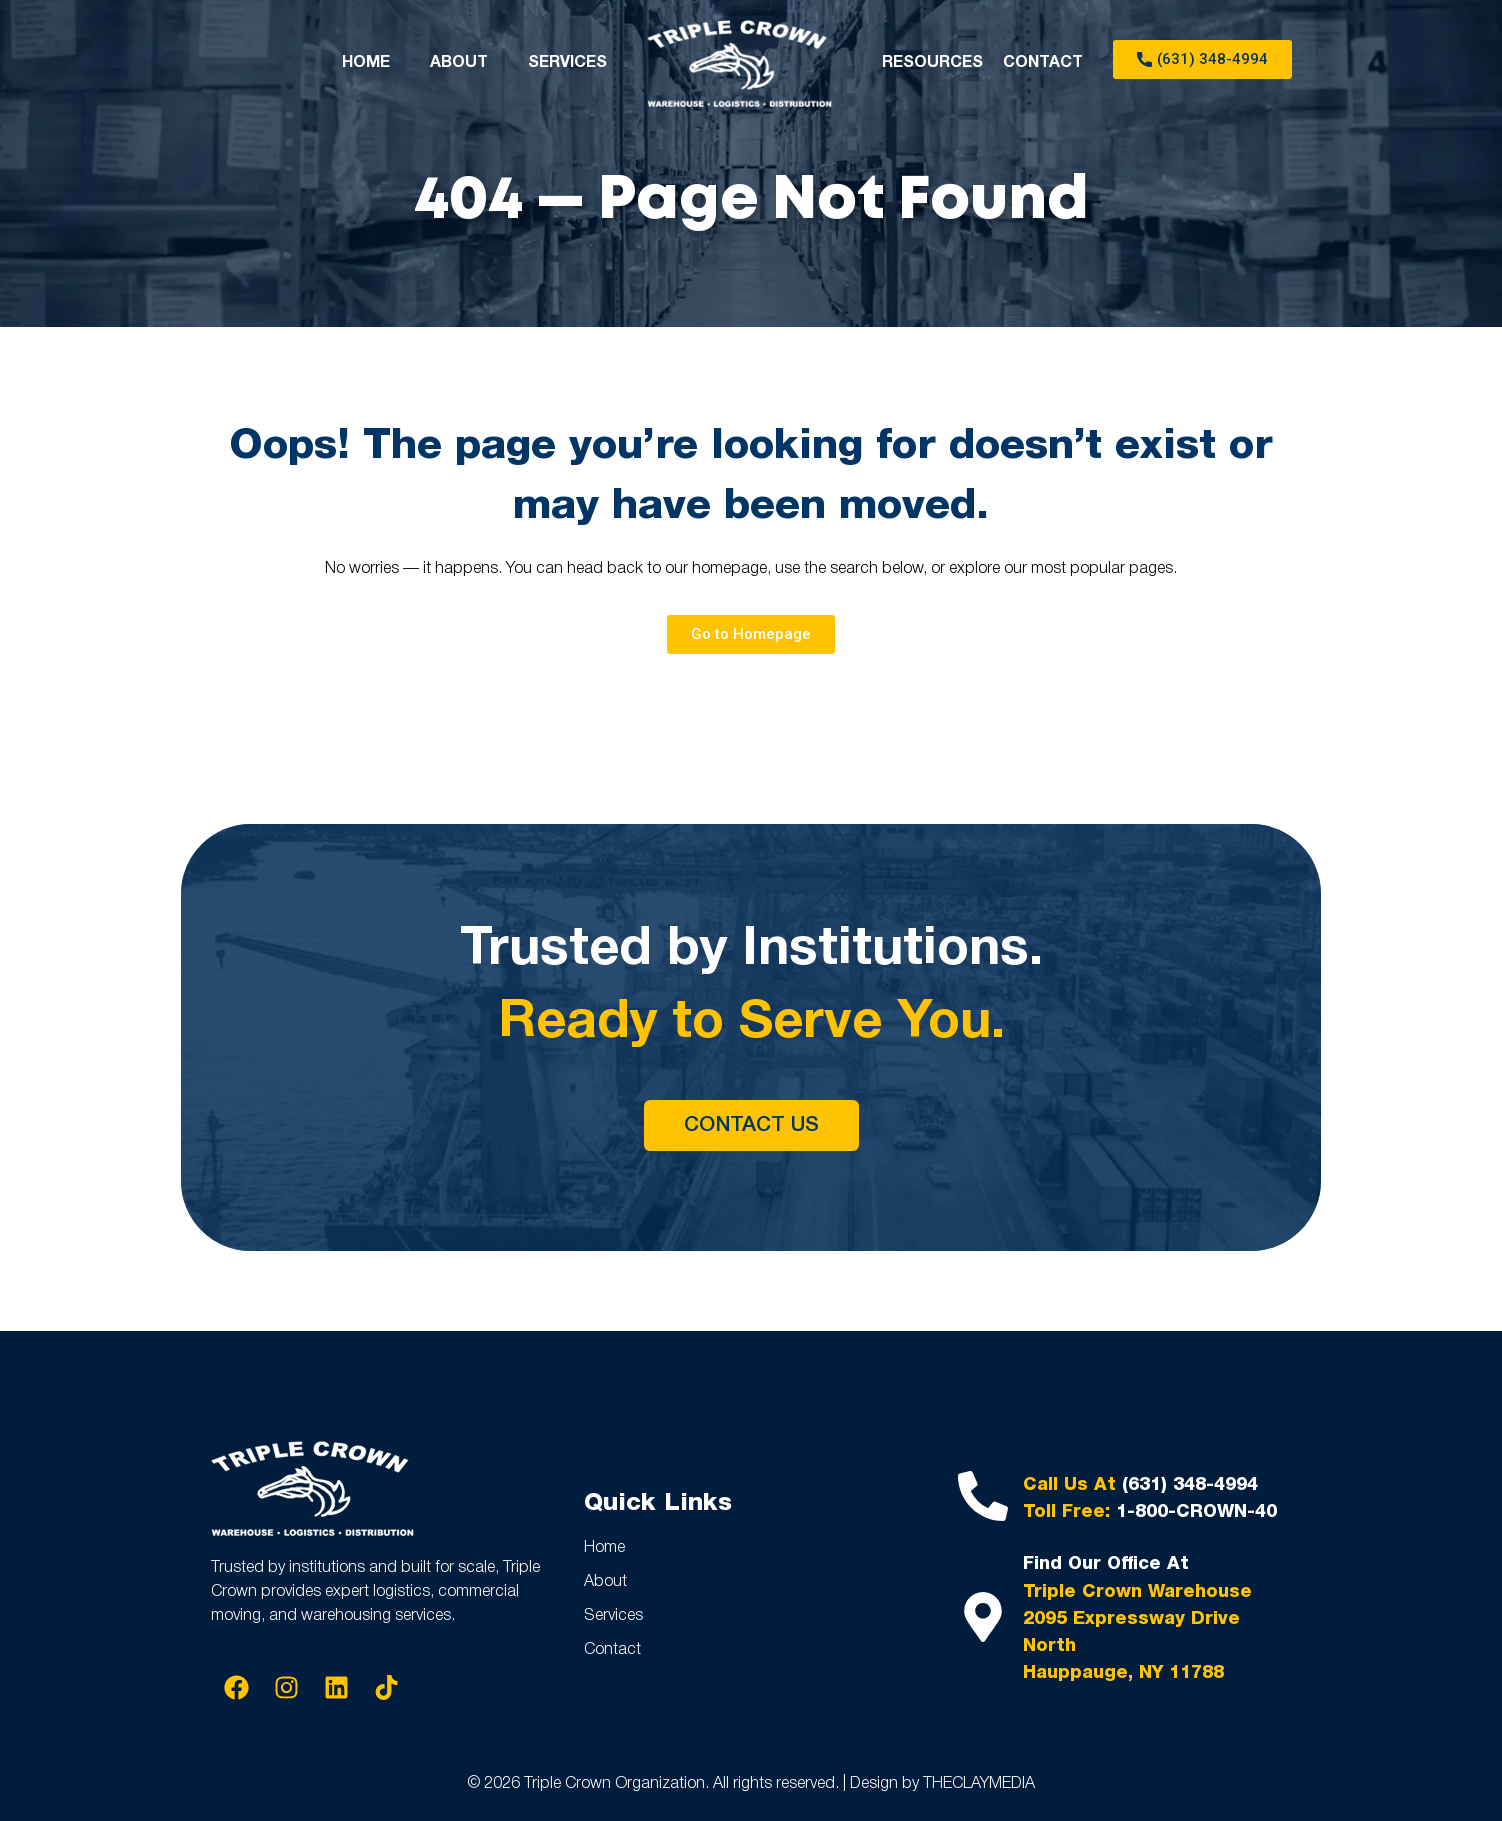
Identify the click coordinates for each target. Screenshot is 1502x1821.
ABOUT (459, 63)
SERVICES (567, 63)
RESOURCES (932, 63)
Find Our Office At (1106, 1564)
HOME (366, 63)
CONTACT (1043, 63)
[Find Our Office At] (983, 1617)
